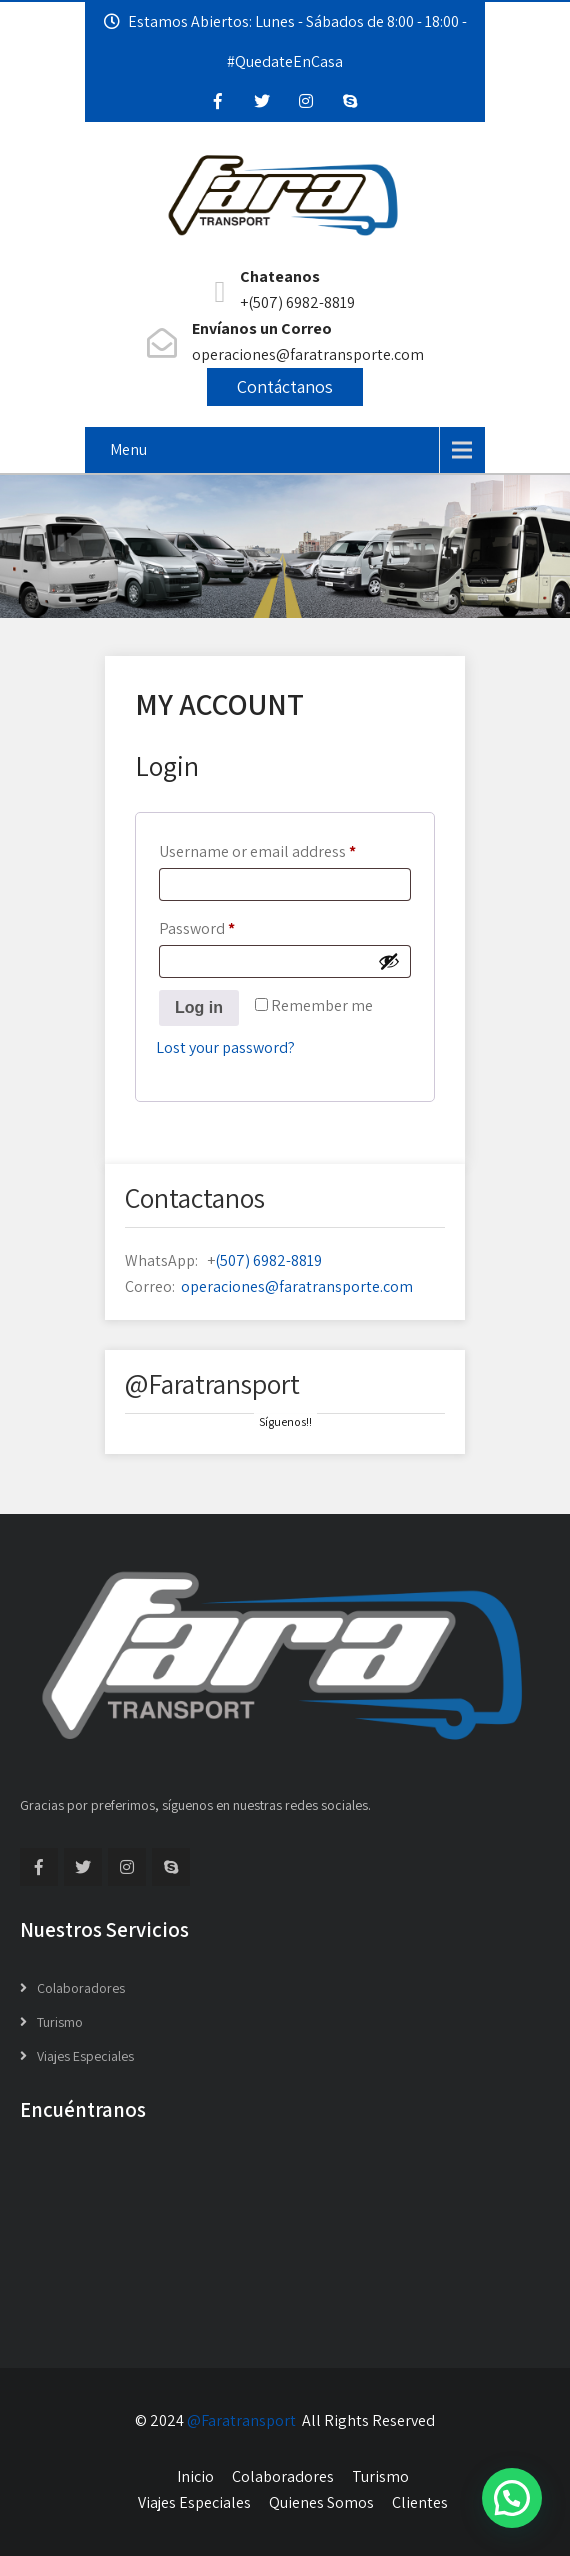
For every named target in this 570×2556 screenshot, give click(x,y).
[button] (512, 2498)
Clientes (420, 2502)
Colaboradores (81, 1988)
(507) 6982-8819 (268, 1260)
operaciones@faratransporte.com (297, 1286)
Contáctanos (285, 386)
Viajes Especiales (85, 2056)
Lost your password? (225, 1047)
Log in (199, 1007)
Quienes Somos (321, 2502)
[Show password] (389, 961)
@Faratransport (241, 2420)
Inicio (195, 2476)
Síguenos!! (285, 1421)
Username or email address (285, 849)
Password (227, 926)
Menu (128, 449)
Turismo (60, 2022)
